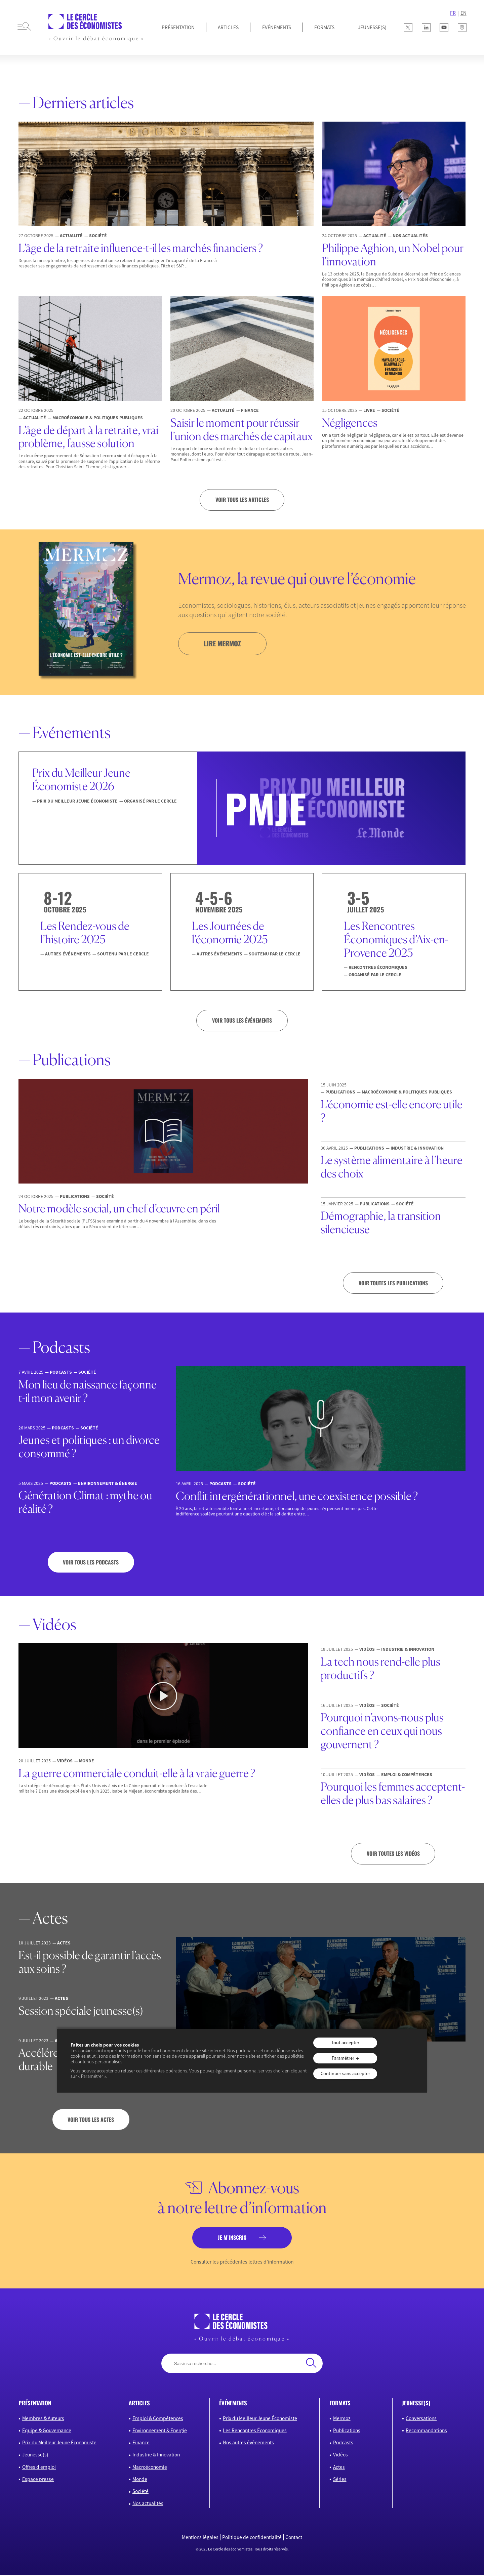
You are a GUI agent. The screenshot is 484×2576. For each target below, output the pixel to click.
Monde (139, 2480)
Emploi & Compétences (157, 2419)
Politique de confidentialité (252, 2538)
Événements (276, 27)
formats (340, 2404)
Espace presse (38, 2480)
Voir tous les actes (91, 2120)
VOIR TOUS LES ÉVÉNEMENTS (242, 1021)
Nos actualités (147, 2504)
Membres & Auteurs (43, 2419)
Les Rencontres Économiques (255, 2431)
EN (463, 13)
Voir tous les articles (242, 500)
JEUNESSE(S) (372, 27)
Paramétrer (343, 2058)
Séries (340, 2480)
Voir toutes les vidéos (393, 1854)
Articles (228, 27)
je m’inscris (231, 2238)
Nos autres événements (248, 2443)
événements (233, 2404)
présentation (34, 2404)
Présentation (178, 27)
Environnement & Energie (159, 2431)
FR (453, 13)
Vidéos (340, 2456)
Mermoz (342, 2419)
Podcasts (343, 2443)
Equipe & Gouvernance (46, 2431)
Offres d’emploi (39, 2468)
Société (140, 2492)
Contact (293, 2538)
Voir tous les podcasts (91, 1562)
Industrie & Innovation (156, 2456)
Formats (324, 27)
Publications (346, 2431)
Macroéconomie (149, 2468)
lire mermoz (223, 643)
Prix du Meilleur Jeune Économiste (59, 2443)
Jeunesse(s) (35, 2456)
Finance (141, 2443)
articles (139, 2404)
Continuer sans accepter (345, 2074)
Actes (339, 2468)
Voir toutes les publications (393, 1283)
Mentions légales (200, 2538)
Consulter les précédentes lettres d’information (242, 2263)
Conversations (421, 2419)
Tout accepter (345, 2043)
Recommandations (426, 2431)
